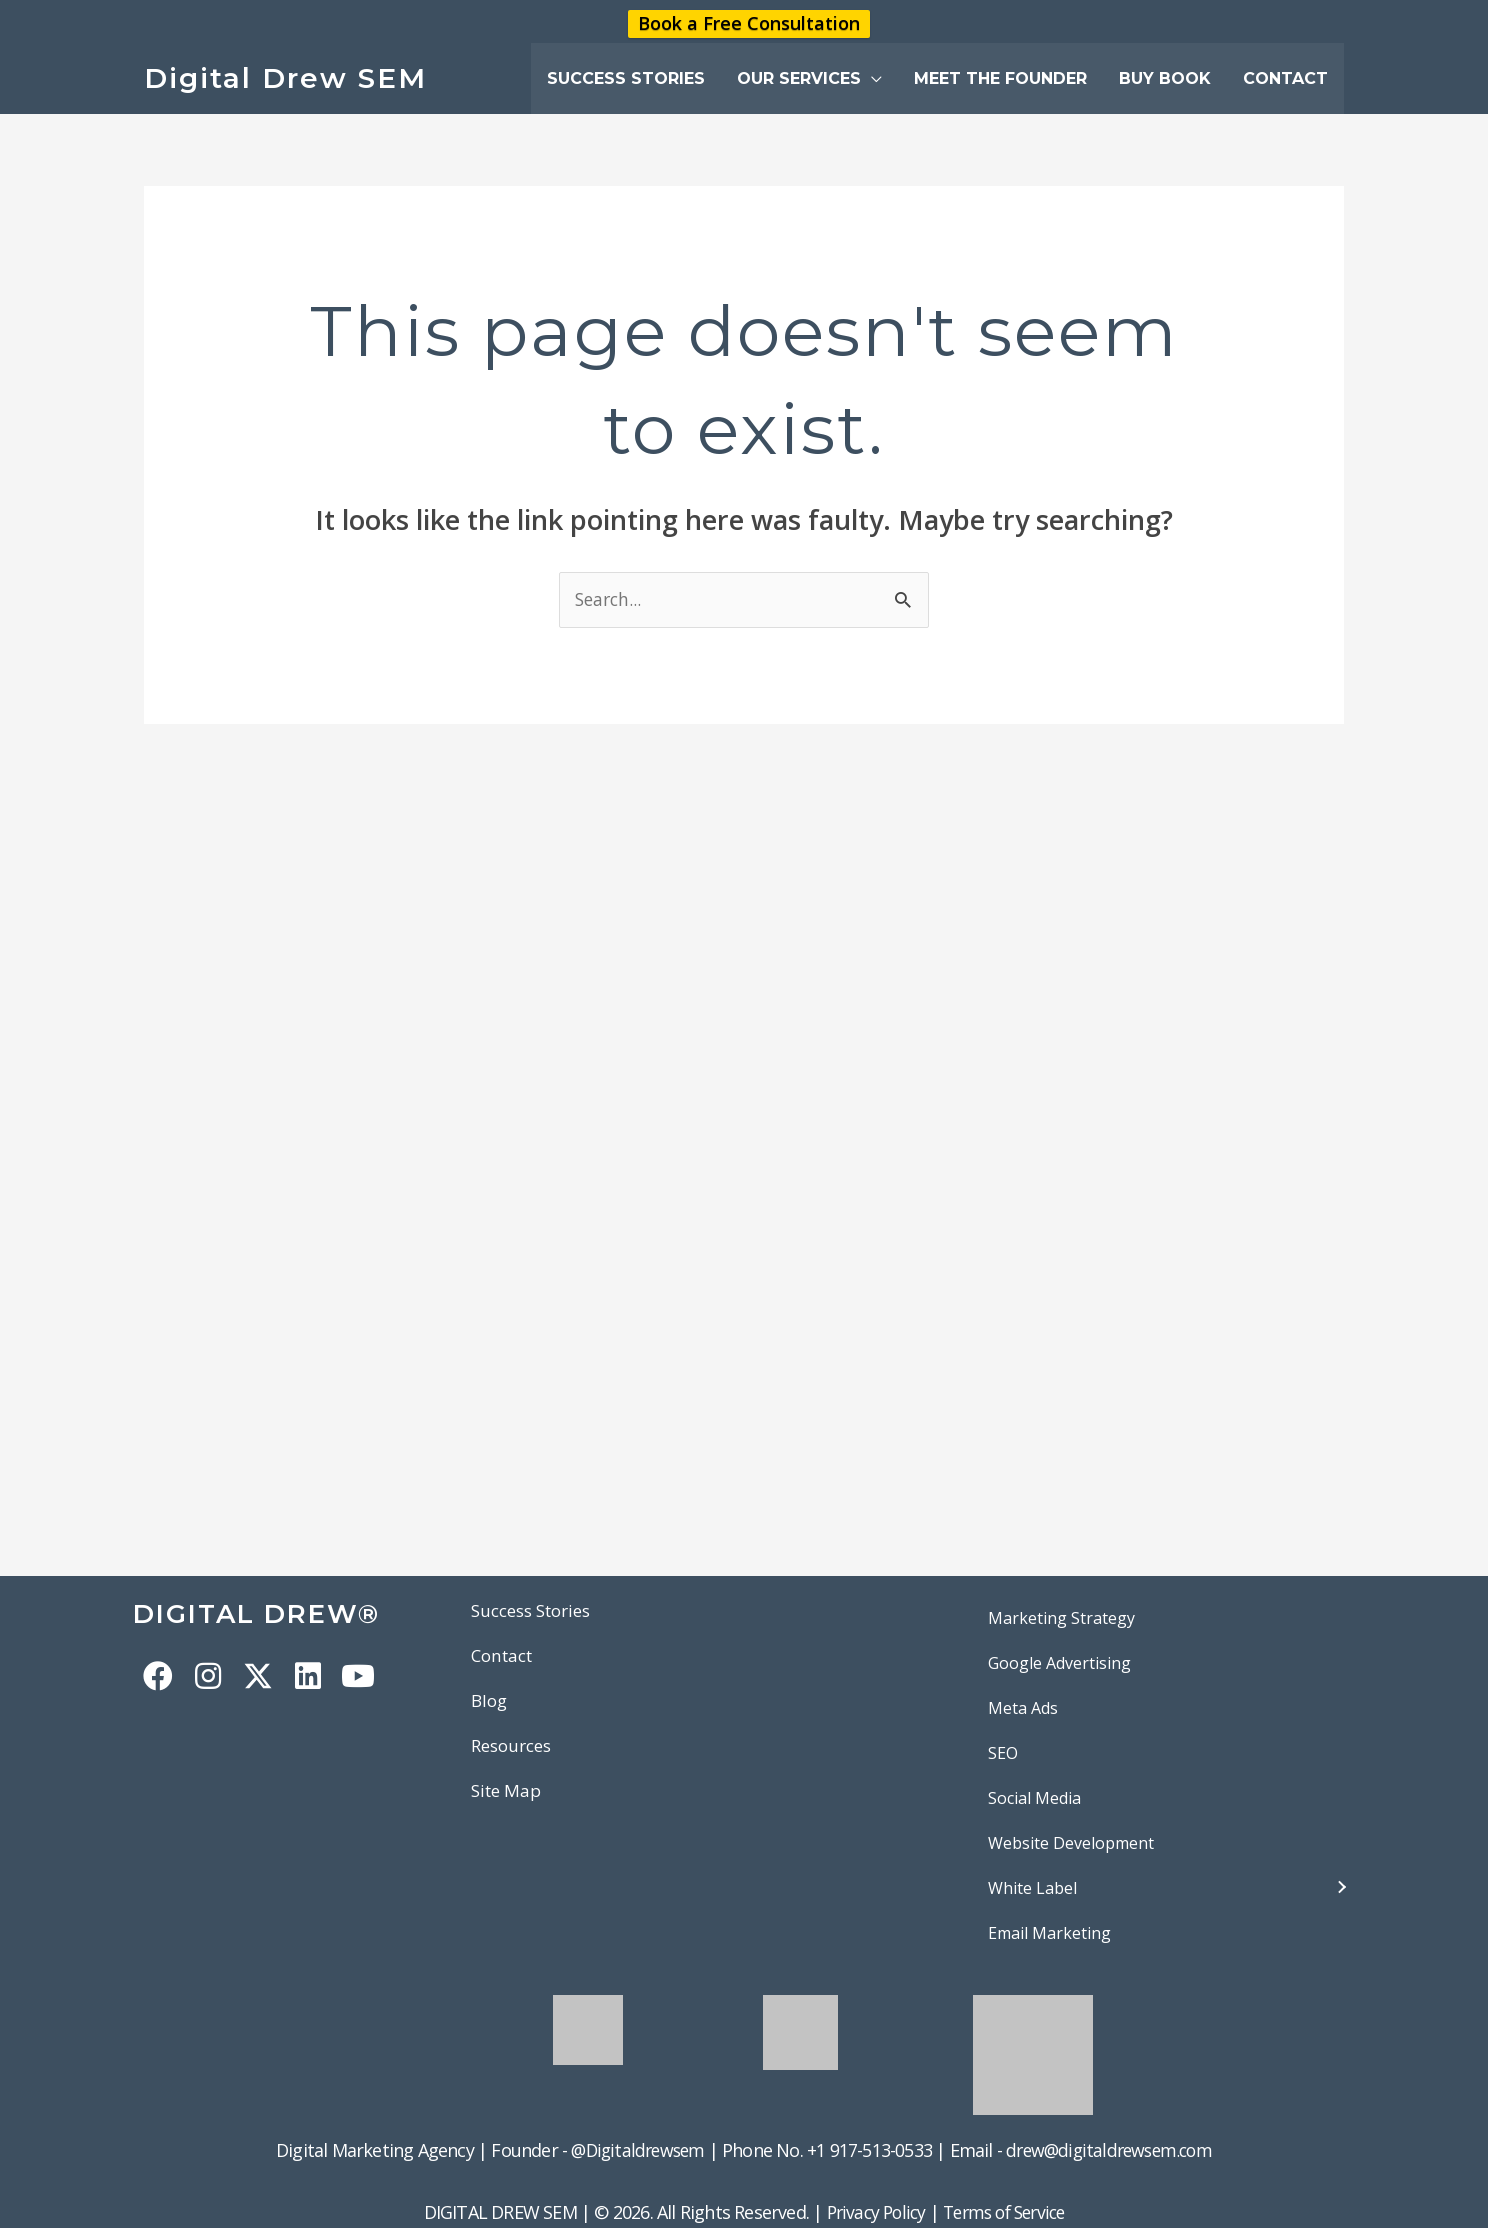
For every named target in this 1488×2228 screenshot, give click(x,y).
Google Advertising (1059, 1663)
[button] (809, 79)
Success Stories (537, 1611)
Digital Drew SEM (285, 78)
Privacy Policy (870, 2213)
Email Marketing (1049, 1933)
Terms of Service (1007, 2213)
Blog (490, 1703)
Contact (505, 1657)
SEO (1003, 1753)
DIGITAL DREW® (267, 1613)
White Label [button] (1032, 1888)
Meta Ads (1023, 1708)
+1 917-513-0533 (868, 2150)
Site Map (509, 1794)
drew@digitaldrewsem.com (1113, 2150)
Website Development (1071, 1843)
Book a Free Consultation (749, 24)
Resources (515, 1748)
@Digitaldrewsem (633, 2150)
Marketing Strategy (1061, 1618)
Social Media (1034, 1798)
